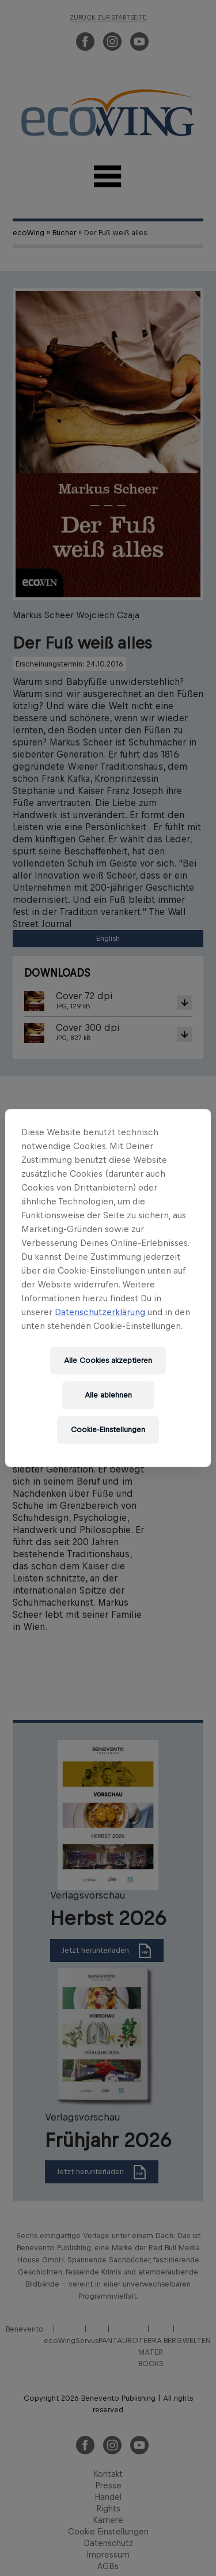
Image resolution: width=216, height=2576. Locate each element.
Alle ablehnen (108, 1395)
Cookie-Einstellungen (108, 1429)
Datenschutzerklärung (101, 1312)
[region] (107, 1288)
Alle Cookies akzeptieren (108, 1360)
